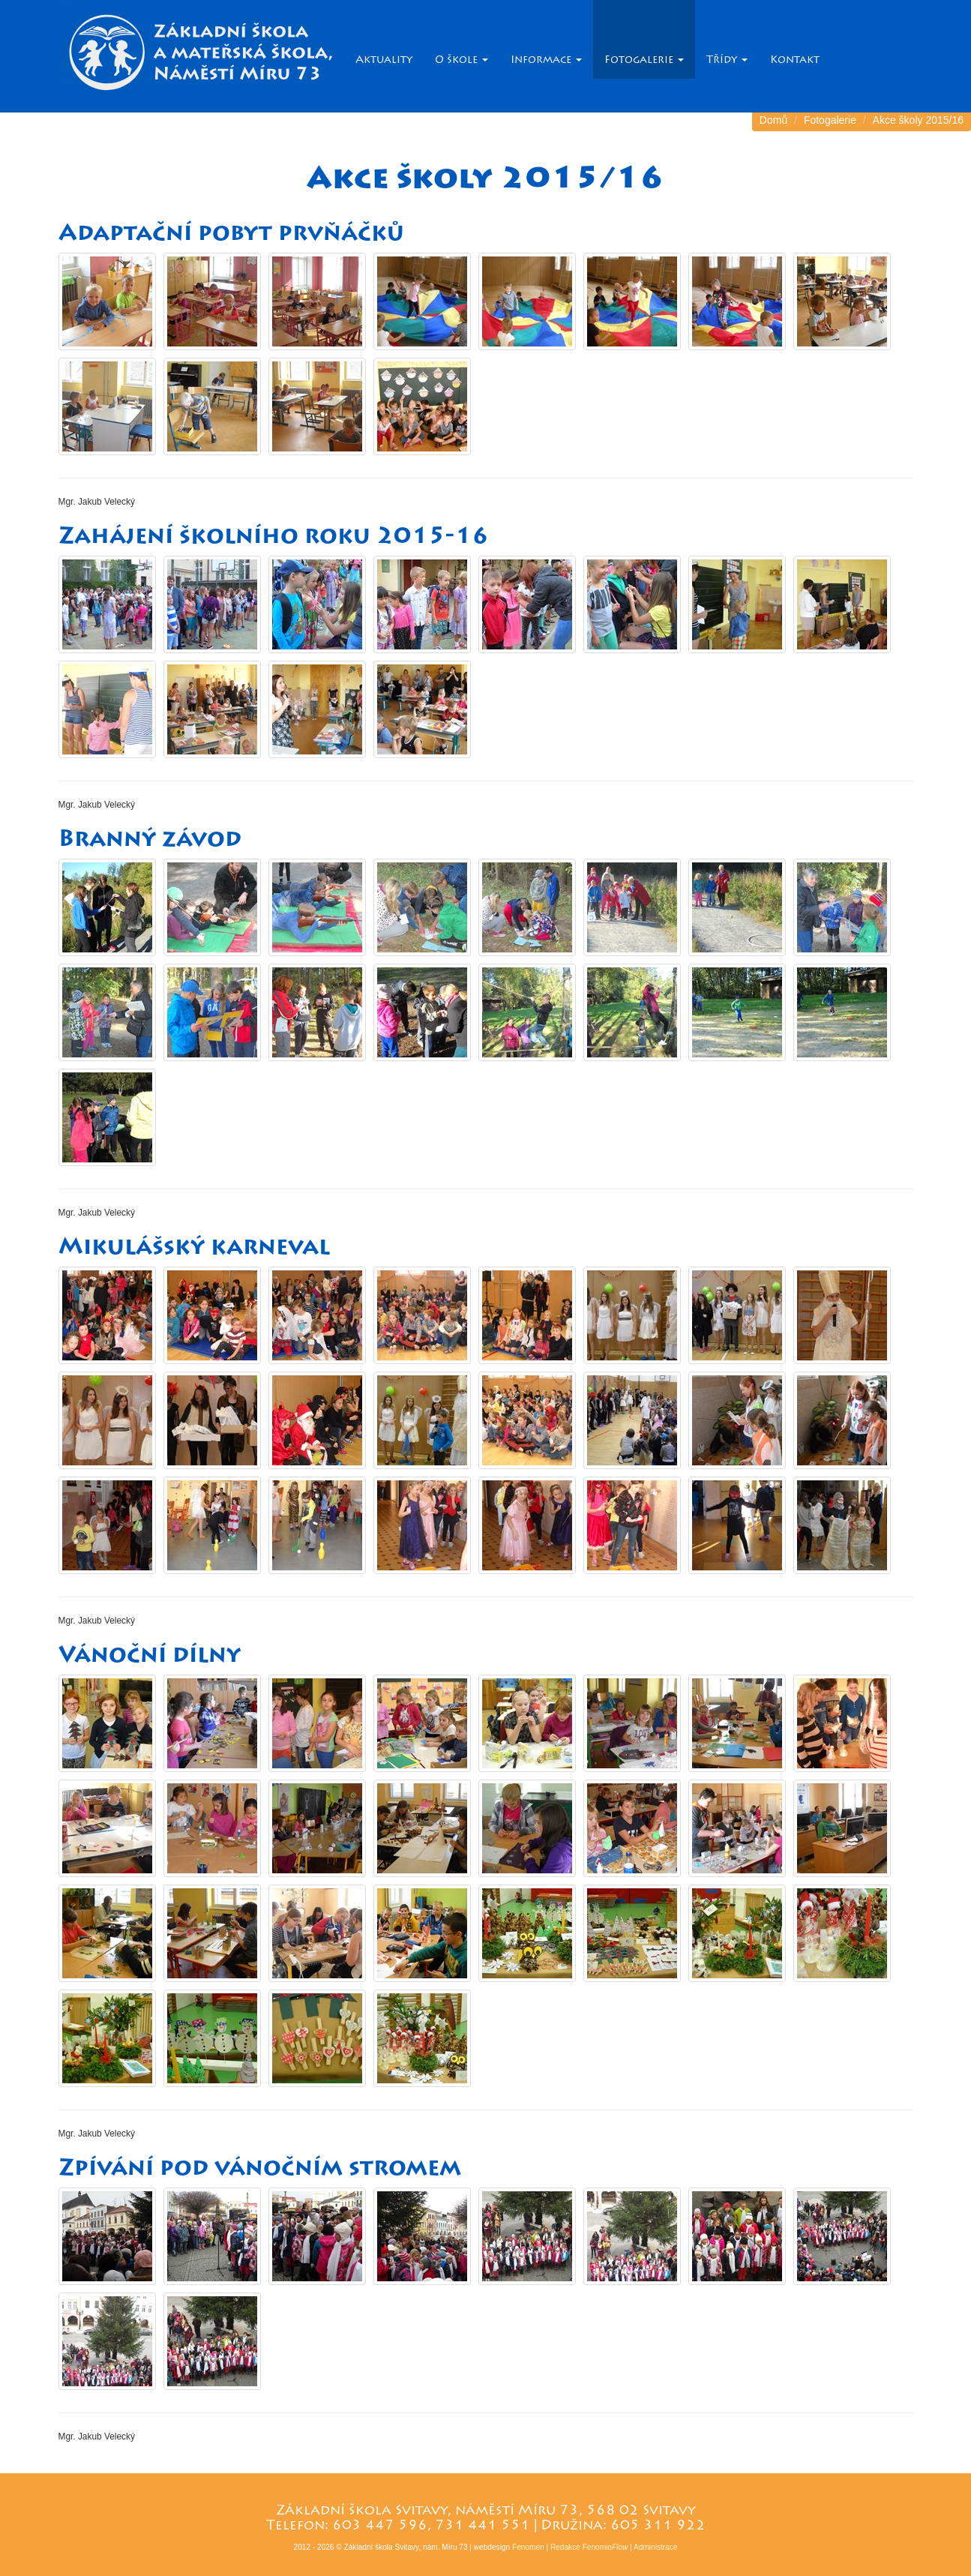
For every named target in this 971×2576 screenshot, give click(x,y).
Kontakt (795, 59)
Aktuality (383, 59)
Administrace (655, 2547)
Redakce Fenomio (589, 2547)
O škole (461, 59)
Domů (773, 120)
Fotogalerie (644, 59)
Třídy (727, 59)
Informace (546, 59)
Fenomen (528, 2547)
